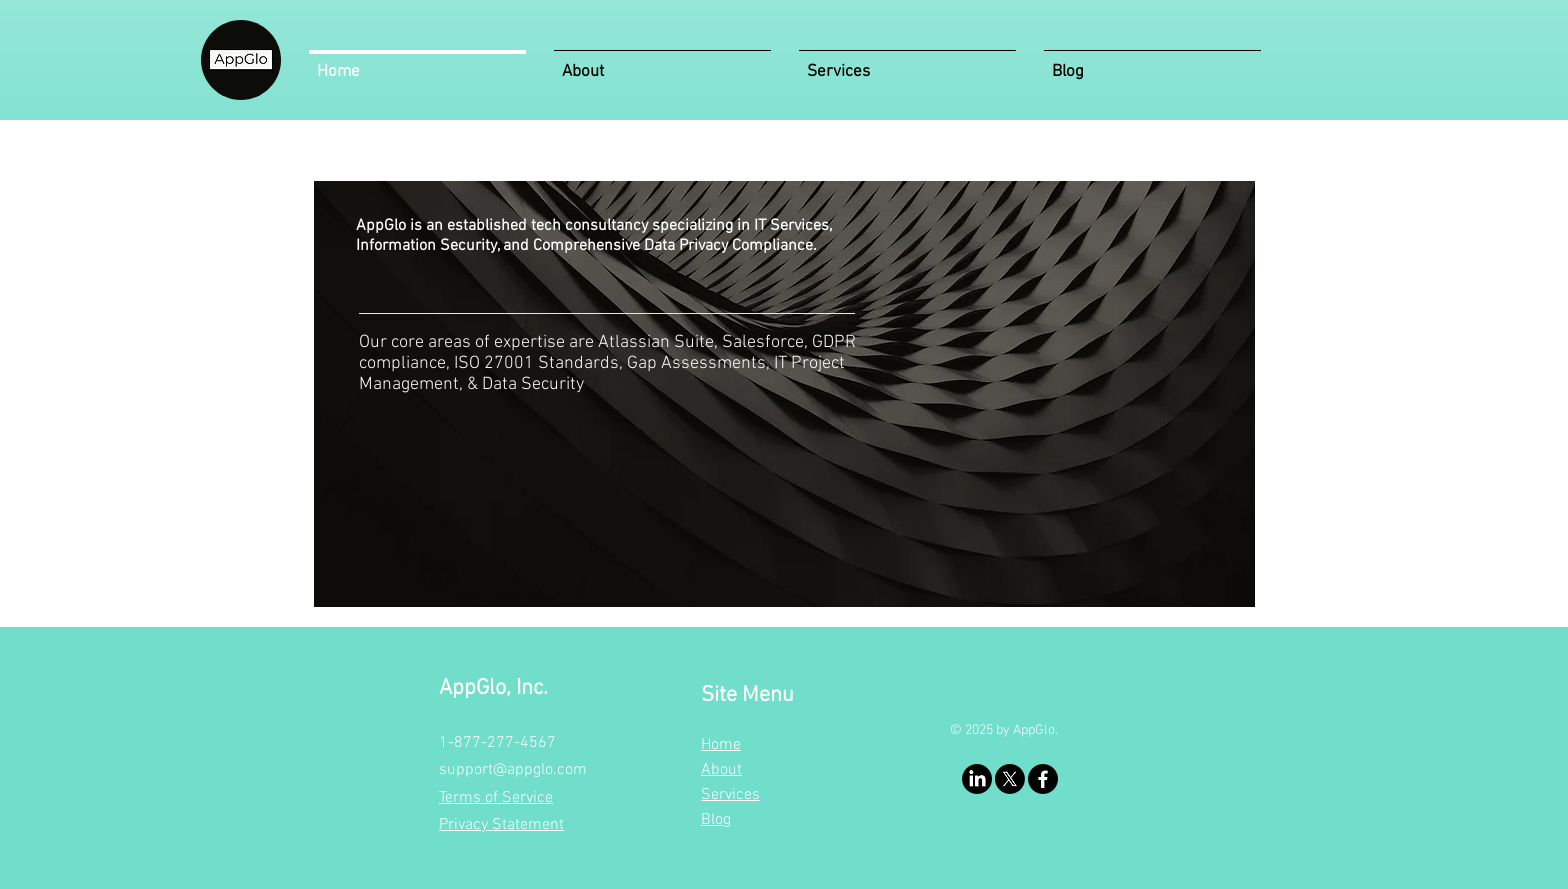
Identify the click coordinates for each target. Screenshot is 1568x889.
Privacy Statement (501, 825)
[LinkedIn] (977, 779)
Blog (716, 820)
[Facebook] (1043, 779)
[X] (1010, 779)
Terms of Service (496, 798)
